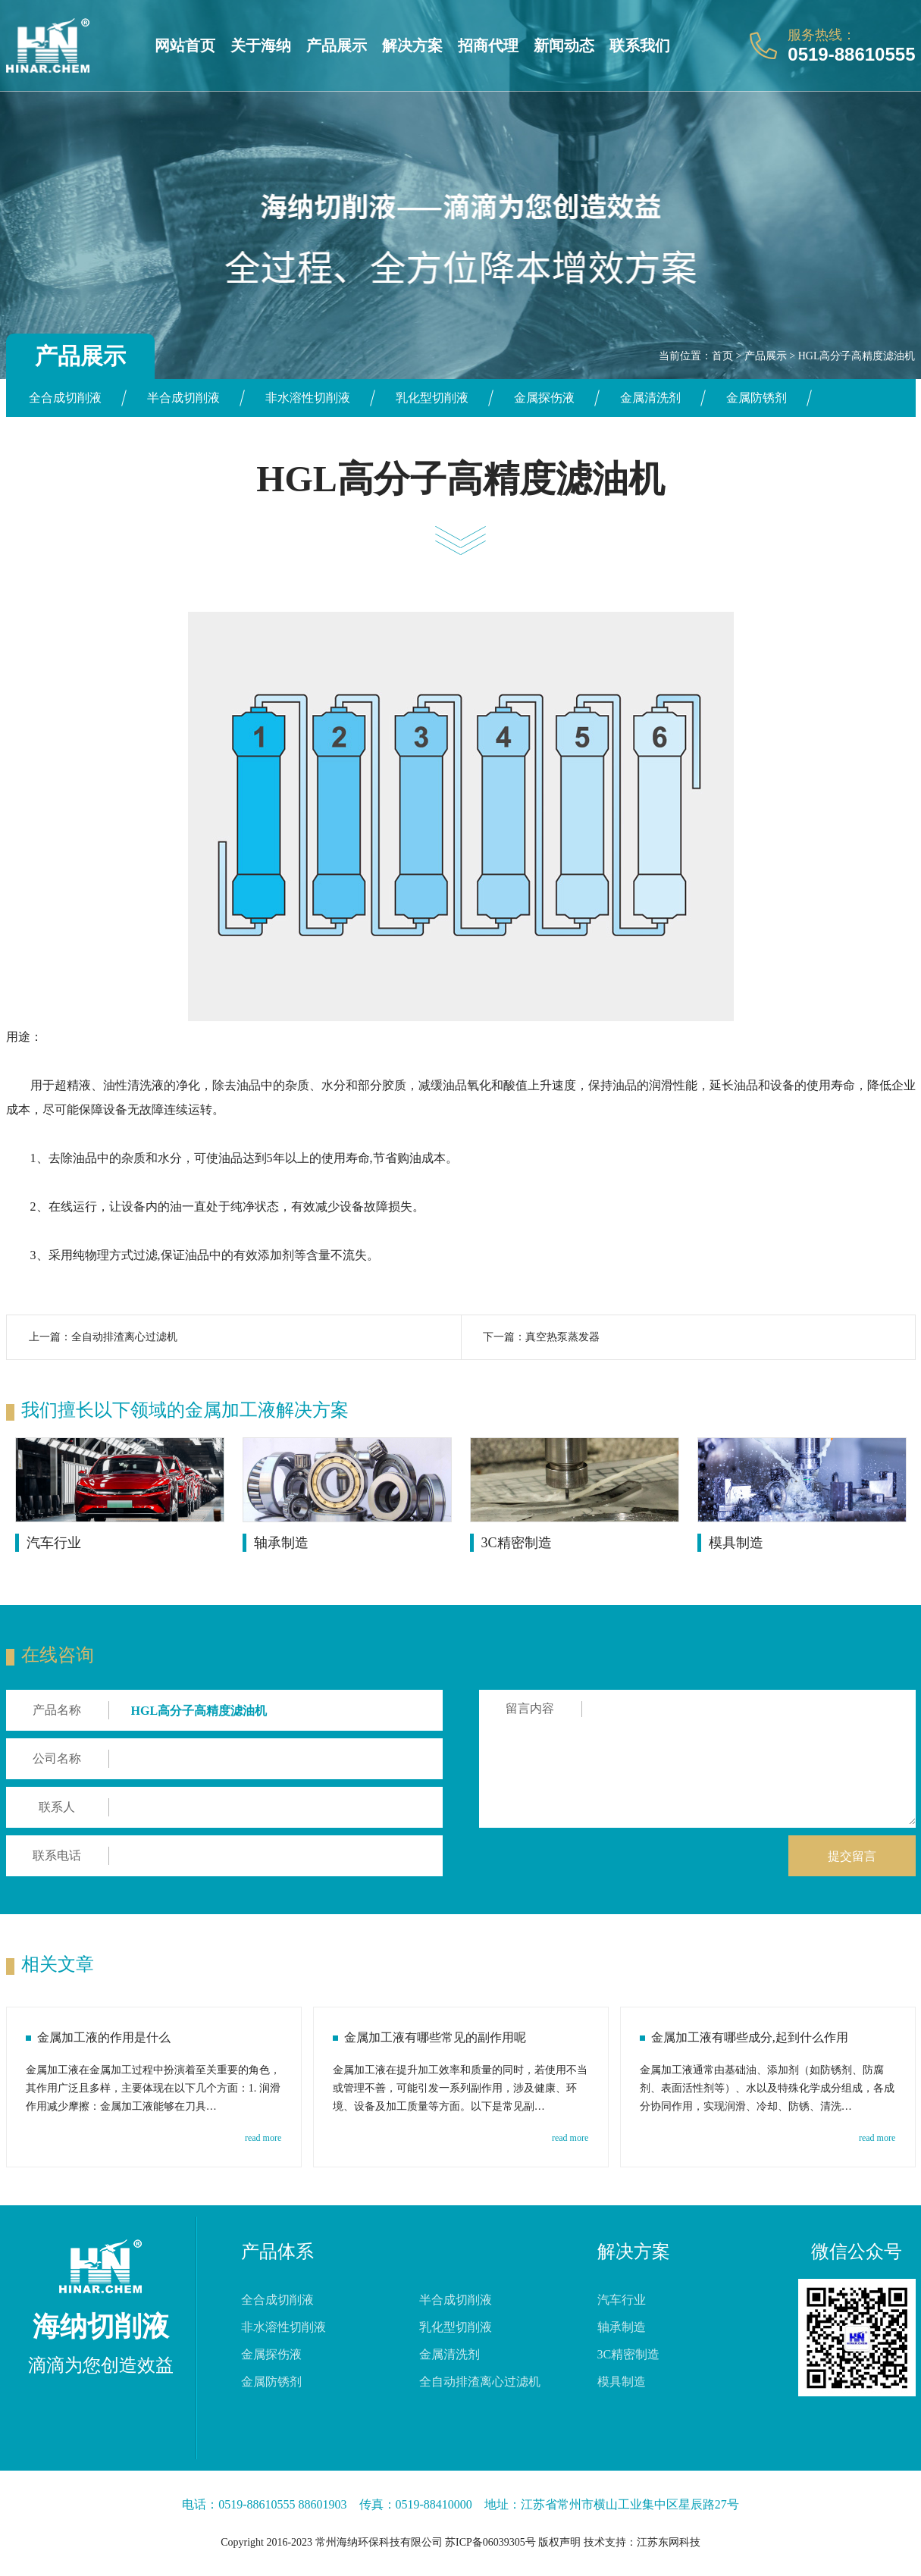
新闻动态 (564, 45)
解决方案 (412, 45)
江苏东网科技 (668, 2542)
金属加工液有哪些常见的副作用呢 (435, 2037)
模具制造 (736, 1542)
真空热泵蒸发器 (562, 1337)
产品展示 (336, 45)
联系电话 (57, 1855)
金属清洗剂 (650, 397)
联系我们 (639, 45)
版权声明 (559, 2542)
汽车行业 (54, 1542)
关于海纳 (260, 45)
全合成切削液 (65, 397)
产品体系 (277, 2251)
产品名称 (57, 1709)
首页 (722, 356)
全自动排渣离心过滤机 (124, 1337)
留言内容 (530, 1708)
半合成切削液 (183, 397)
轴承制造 (281, 1542)
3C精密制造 (516, 1542)
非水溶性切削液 (307, 397)
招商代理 (488, 45)
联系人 (57, 1806)
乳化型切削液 (432, 397)
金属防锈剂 (756, 397)
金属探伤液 (544, 397)
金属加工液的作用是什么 (104, 2037)
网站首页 (185, 45)
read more (263, 2138)
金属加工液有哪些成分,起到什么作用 (749, 2037)
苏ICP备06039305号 (490, 2542)
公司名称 (57, 1758)
